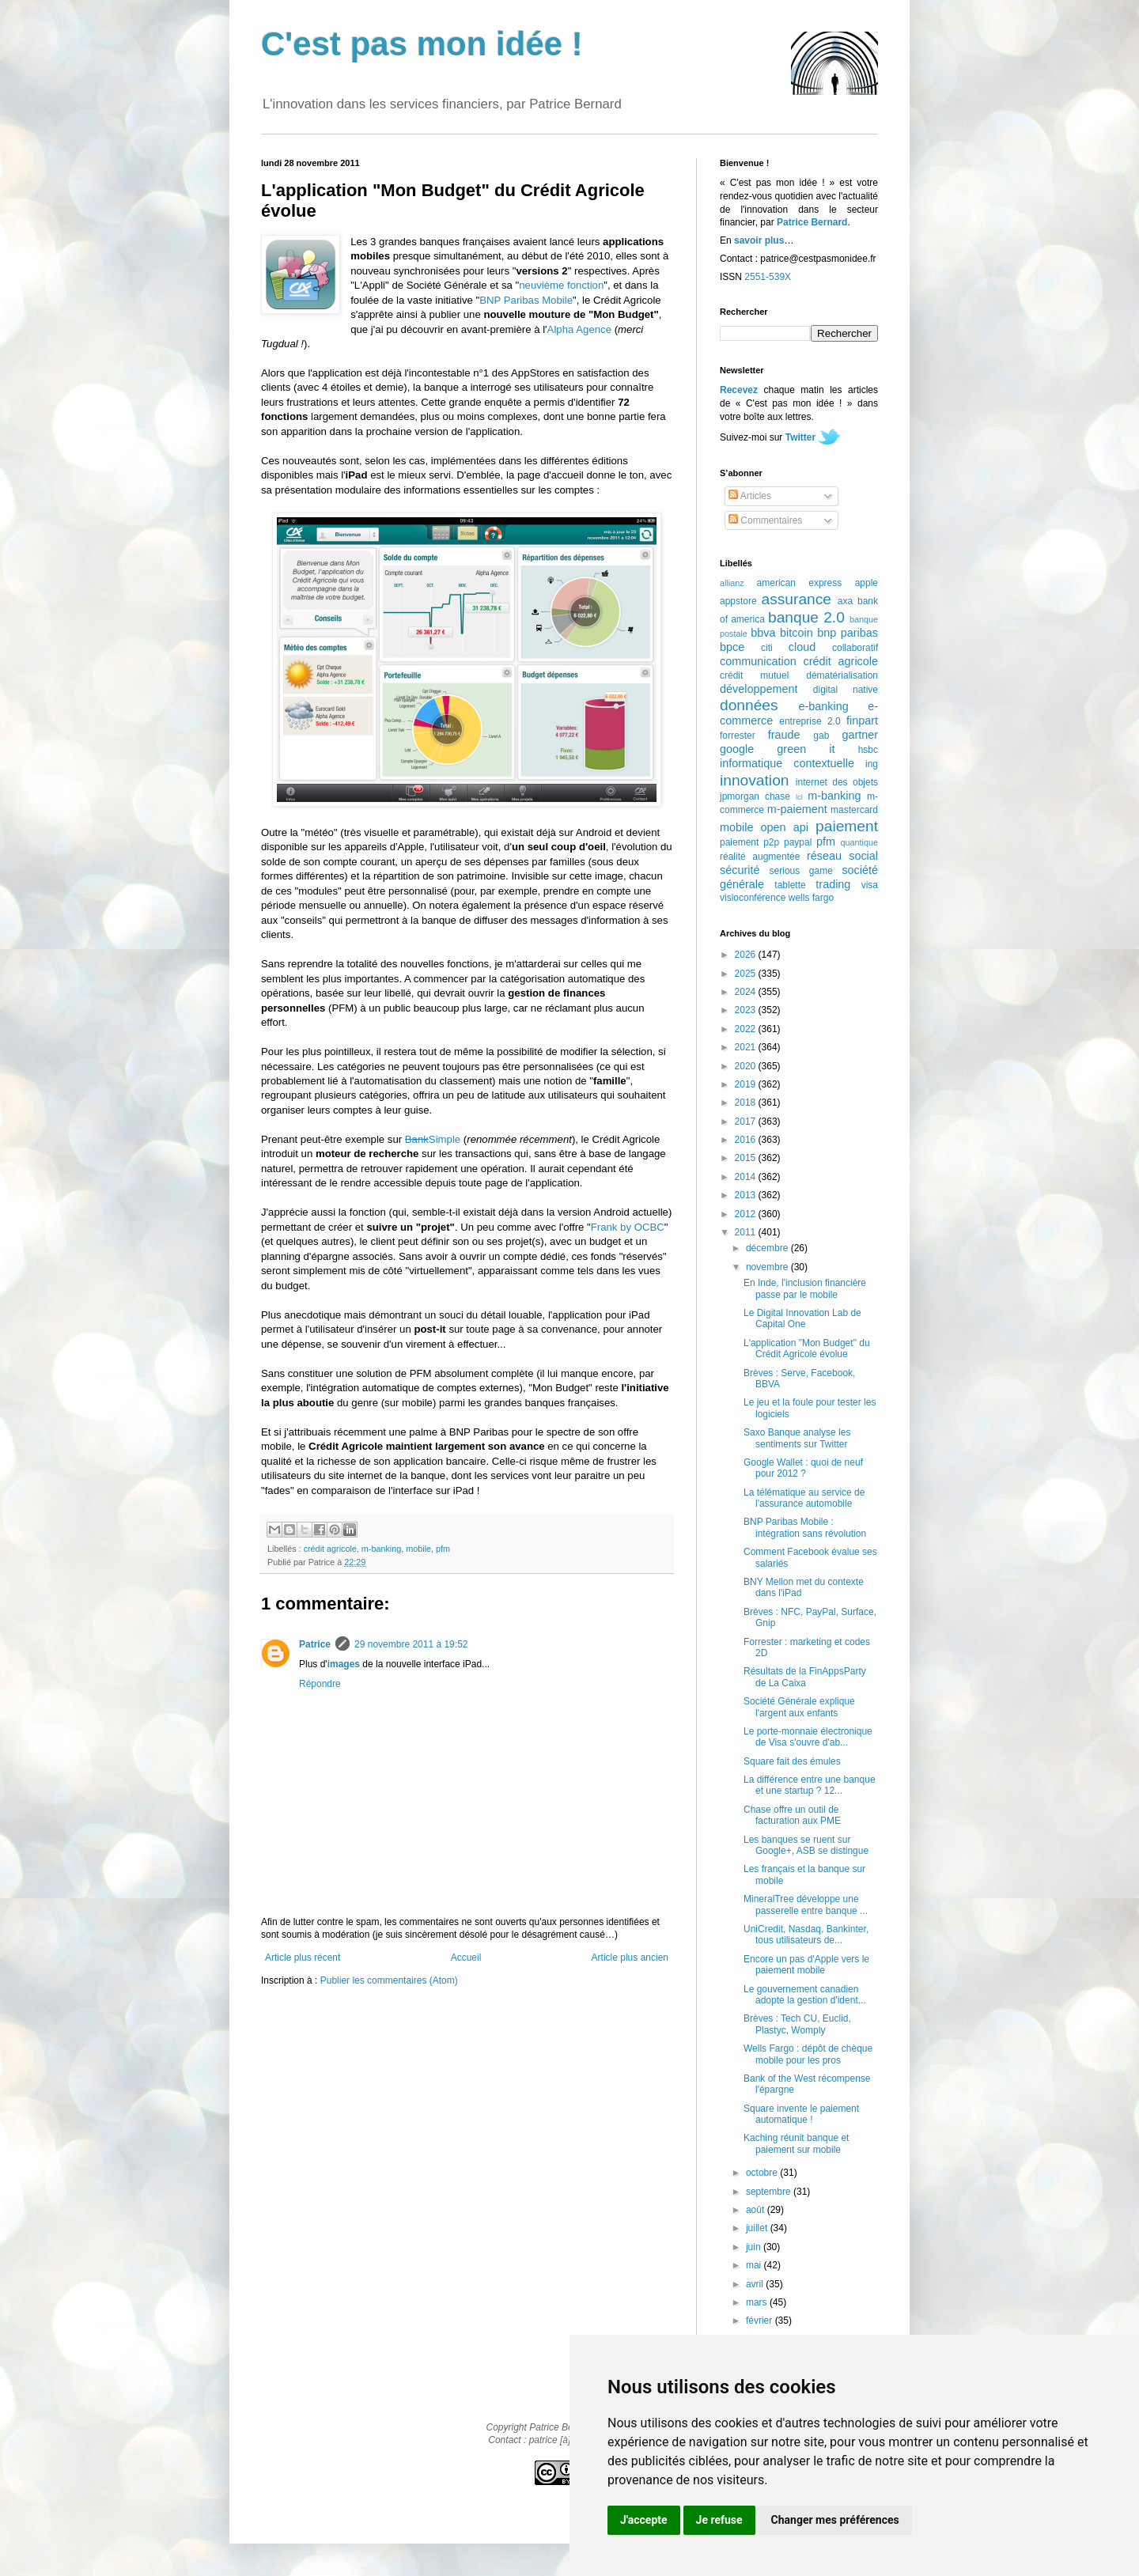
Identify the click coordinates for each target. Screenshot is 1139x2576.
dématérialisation (842, 675)
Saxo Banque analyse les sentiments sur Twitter (797, 1438)
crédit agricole (330, 1548)
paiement (846, 826)
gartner (860, 734)
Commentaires (765, 520)
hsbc (868, 749)
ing (871, 764)
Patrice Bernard (812, 222)
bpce (732, 647)
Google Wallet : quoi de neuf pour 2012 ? (803, 1468)
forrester (737, 735)
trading (832, 884)
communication (758, 661)
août (756, 2209)
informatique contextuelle (787, 763)
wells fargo (811, 897)
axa (845, 601)
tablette (789, 885)
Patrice (315, 1644)
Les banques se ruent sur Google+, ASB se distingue (806, 1845)
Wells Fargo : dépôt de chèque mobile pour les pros (808, 2054)
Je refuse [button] (719, 2520)
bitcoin (796, 632)
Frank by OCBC (627, 1227)
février (760, 2320)
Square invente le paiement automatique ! (801, 2114)
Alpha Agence (579, 329)
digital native (845, 689)
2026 (747, 954)
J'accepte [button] (644, 2520)
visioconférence (752, 897)
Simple (432, 1139)
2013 (747, 1195)
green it (805, 749)
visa (869, 885)
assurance (797, 599)
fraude (784, 734)
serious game (801, 870)
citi (767, 647)
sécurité (739, 870)
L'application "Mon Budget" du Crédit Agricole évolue (807, 1348)
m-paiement (797, 809)
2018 (747, 1102)
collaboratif (855, 647)
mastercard (854, 809)
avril (756, 2284)
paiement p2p (749, 842)
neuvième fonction (561, 285)
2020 (747, 1066)
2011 (747, 1232)
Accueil (466, 1957)
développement (758, 689)
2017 (747, 1121)
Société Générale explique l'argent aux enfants (799, 1707)
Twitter (800, 437)
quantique (859, 842)
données (749, 705)
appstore (738, 601)
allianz (732, 583)
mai (755, 2265)
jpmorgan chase (755, 796)
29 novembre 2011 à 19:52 (410, 1644)
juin (754, 2247)
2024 (747, 991)
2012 (747, 1214)
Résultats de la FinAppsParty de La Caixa (805, 1677)
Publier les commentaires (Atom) (389, 1980)
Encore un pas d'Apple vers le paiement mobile (806, 1965)
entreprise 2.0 (809, 721)
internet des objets (837, 782)
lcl (799, 796)
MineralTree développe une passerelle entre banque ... (806, 1904)
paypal (798, 842)
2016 (747, 1139)
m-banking (381, 1548)
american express (799, 582)
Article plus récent (302, 1957)
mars (758, 2302)
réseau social (842, 855)
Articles (749, 495)
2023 (747, 1010)
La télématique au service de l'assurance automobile (804, 1498)
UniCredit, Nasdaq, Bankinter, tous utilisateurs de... (806, 1934)
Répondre (320, 1683)
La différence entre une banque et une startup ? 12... (810, 1785)
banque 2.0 (806, 617)
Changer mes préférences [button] (835, 2520)
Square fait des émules (792, 1761)
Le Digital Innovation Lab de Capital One (802, 1318)
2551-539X (767, 276)
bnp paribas (847, 632)
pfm (443, 1548)
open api (784, 827)
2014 (747, 1176)
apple (866, 582)
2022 (747, 1029)
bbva (763, 632)
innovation (754, 780)
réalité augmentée (760, 856)
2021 (747, 1047)
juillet (758, 2228)
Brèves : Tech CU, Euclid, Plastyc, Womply (797, 2024)
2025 (747, 973)
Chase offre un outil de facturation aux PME (792, 1815)
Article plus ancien (630, 1957)
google (737, 749)
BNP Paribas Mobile (526, 300)
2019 (747, 1084)
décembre (768, 1248)
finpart (862, 720)
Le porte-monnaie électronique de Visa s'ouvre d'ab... (808, 1737)
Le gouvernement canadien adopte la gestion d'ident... (805, 1995)
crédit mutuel (754, 675)
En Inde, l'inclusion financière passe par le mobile (805, 1288)
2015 (747, 1157)
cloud (802, 647)
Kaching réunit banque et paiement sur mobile (796, 2143)
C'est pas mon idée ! (422, 43)
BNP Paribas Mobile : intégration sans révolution (805, 1527)
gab (821, 735)
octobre (763, 2172)
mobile (418, 1548)
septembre (769, 2191)
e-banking (823, 706)
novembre (768, 1267)
